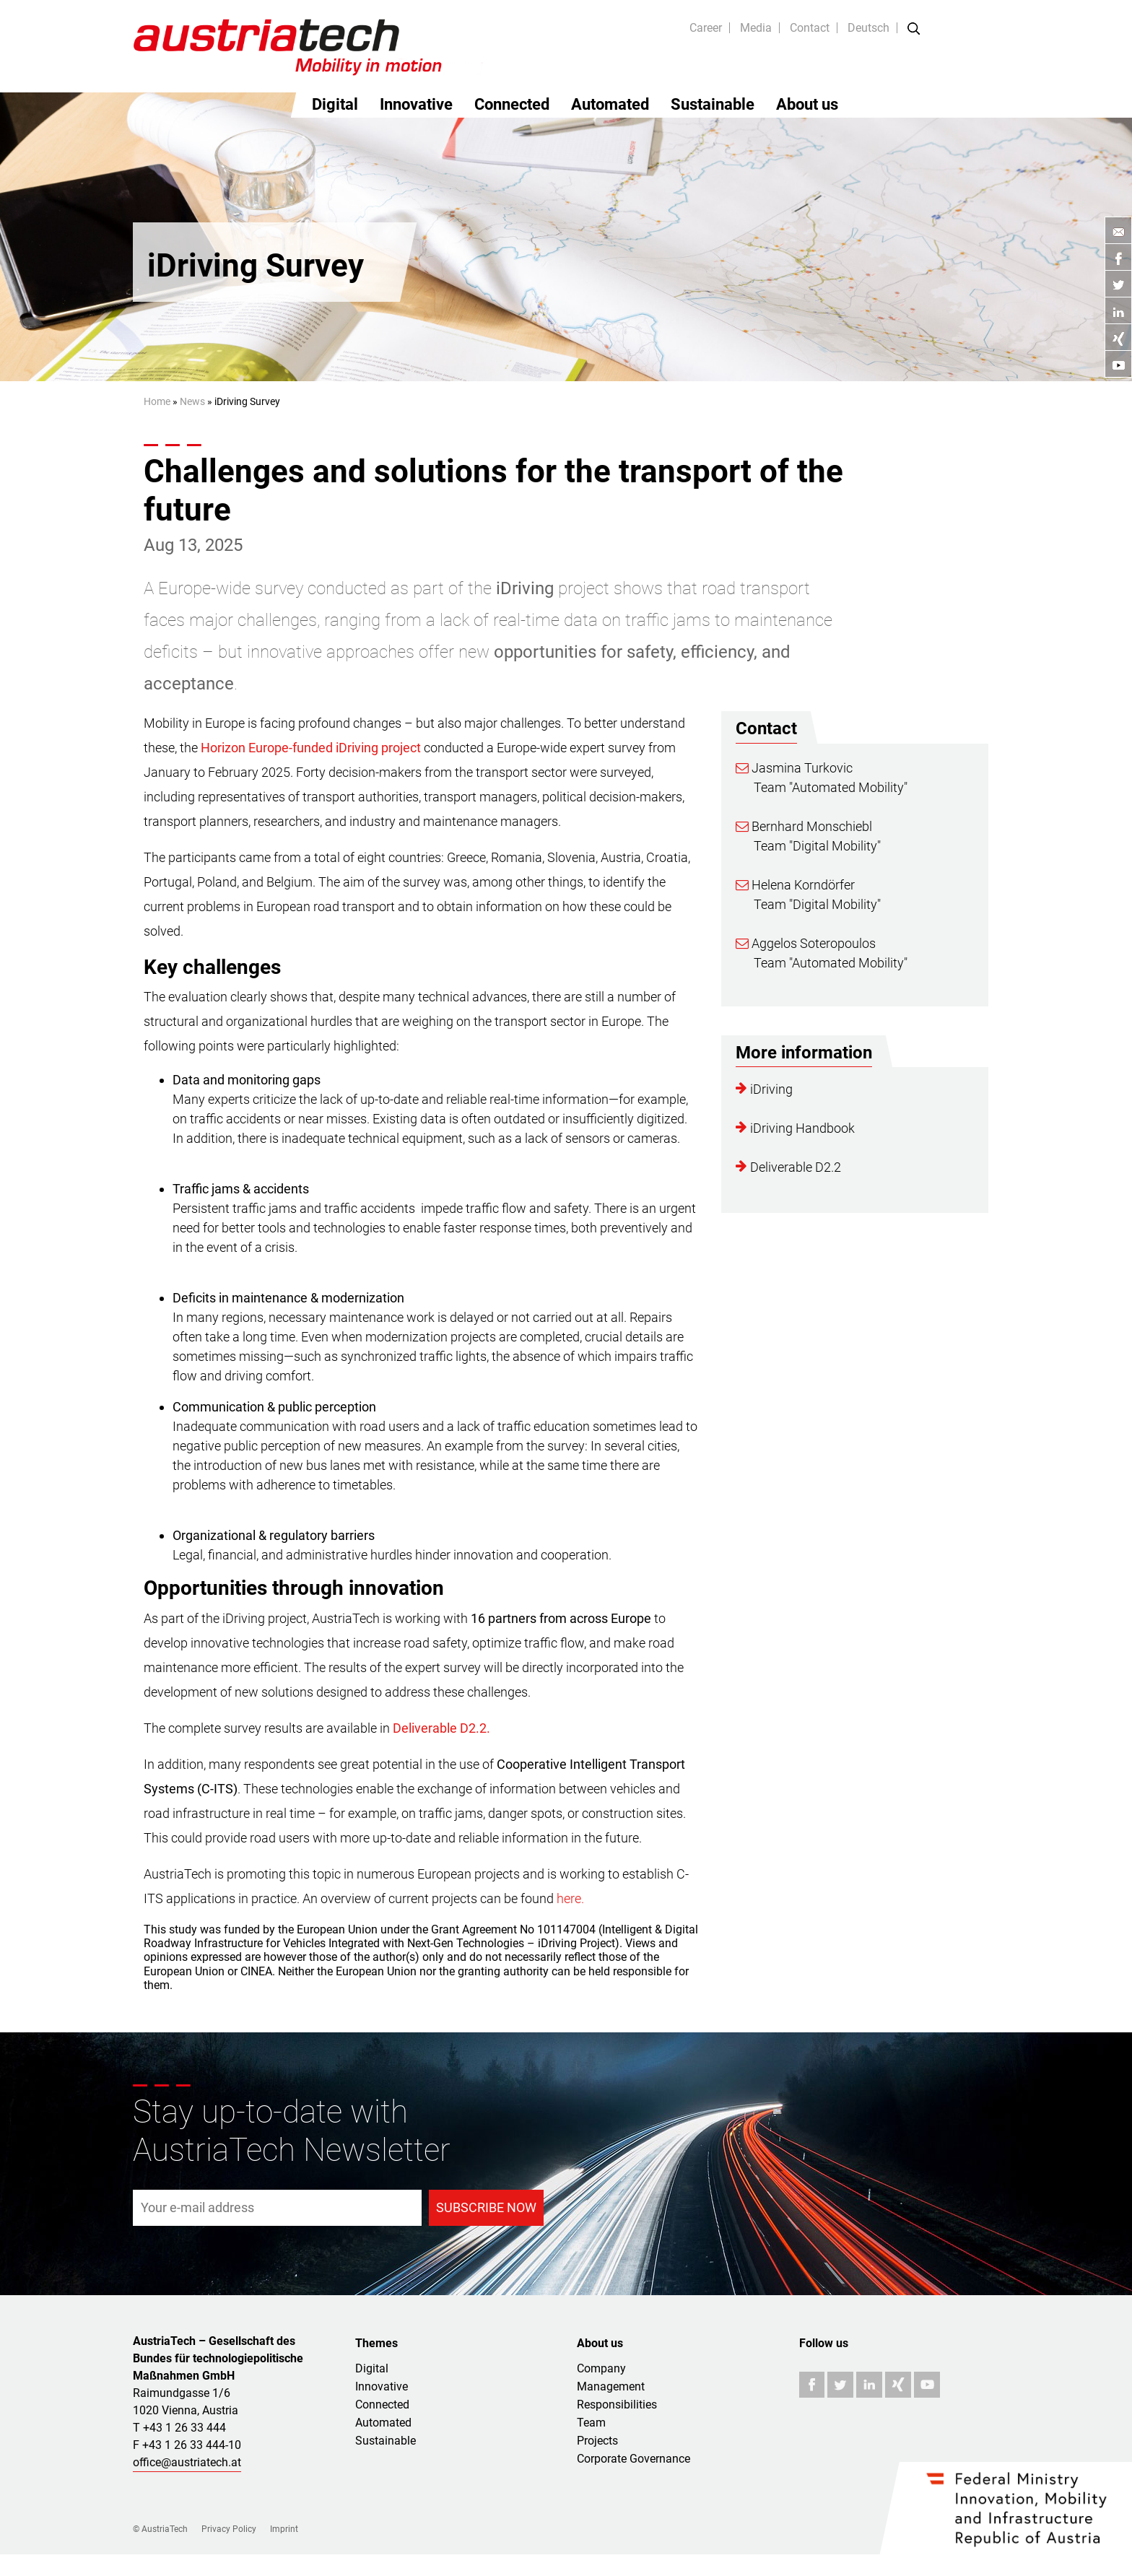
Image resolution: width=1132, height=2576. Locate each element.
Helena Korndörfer (795, 884)
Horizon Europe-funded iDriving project (311, 747)
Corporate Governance (633, 2459)
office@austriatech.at (187, 2462)
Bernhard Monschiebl (804, 826)
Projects (597, 2440)
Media (756, 28)
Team (591, 2422)
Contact (810, 28)
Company (601, 2368)
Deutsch (868, 28)
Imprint (284, 2529)
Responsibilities (617, 2404)
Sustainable (712, 104)
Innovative (416, 104)
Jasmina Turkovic (794, 767)
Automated (610, 104)
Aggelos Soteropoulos (806, 943)
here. (570, 1898)
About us (807, 104)
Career (705, 28)
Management (611, 2386)
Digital (335, 104)
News (192, 401)
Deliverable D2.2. (441, 1728)
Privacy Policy (228, 2529)
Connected (511, 104)
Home (157, 401)
